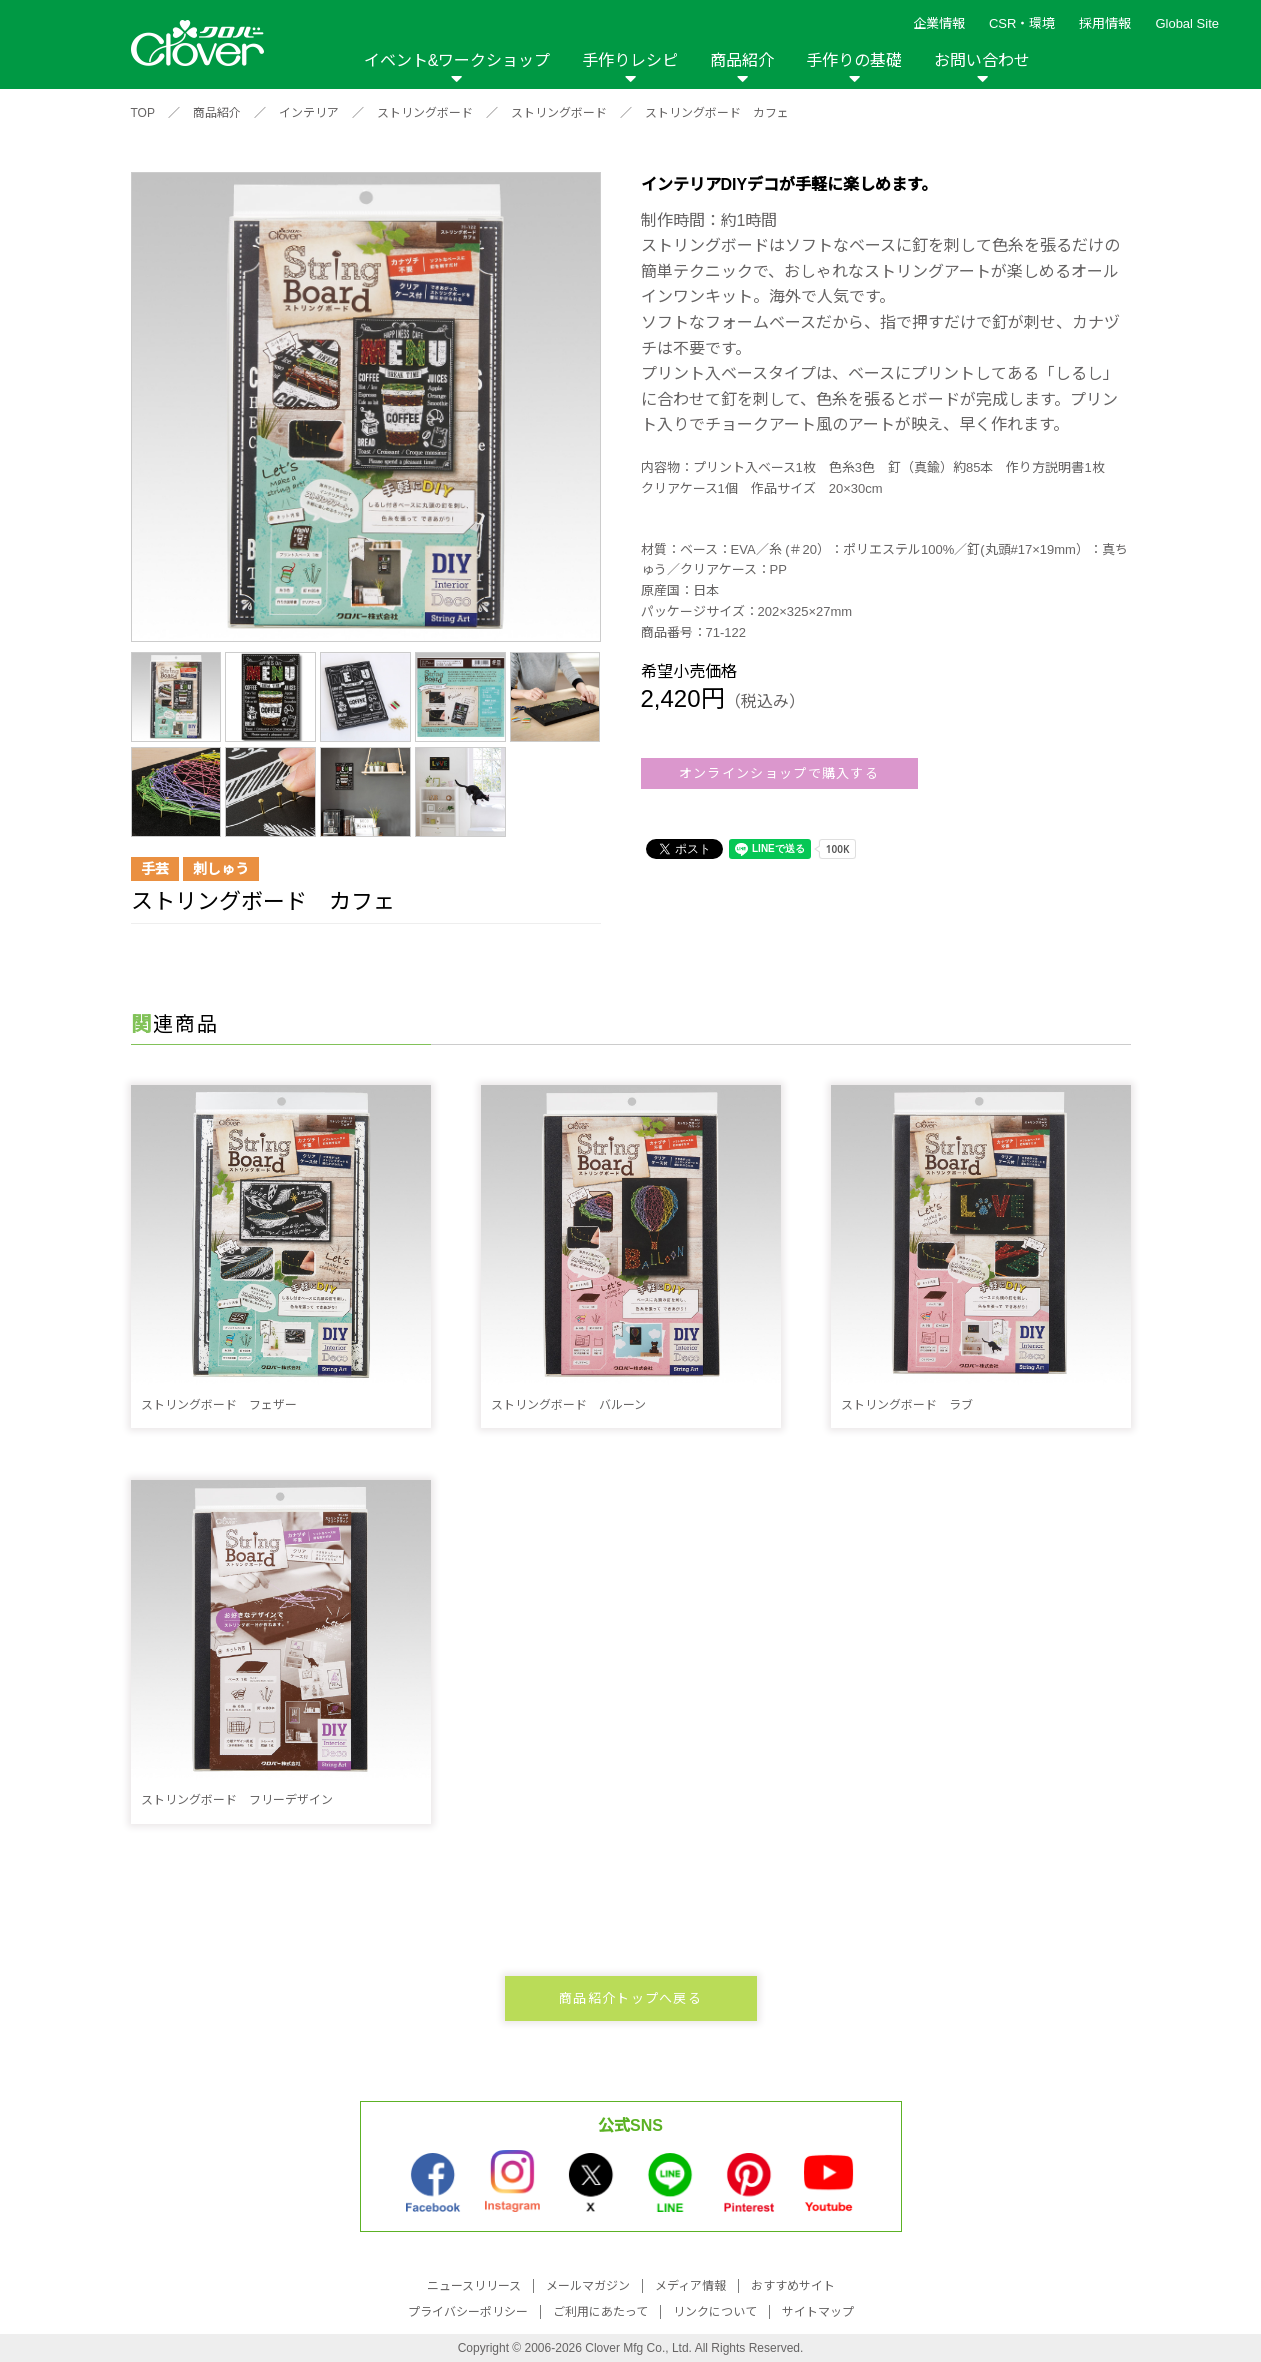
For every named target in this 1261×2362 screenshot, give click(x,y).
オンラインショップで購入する (779, 773)
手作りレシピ (630, 60)
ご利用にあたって (600, 2312)
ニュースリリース (474, 2286)
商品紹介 (742, 60)
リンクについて (715, 2312)
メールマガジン (588, 2286)
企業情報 (939, 23)
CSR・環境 (1022, 23)
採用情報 (1105, 23)
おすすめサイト (793, 2286)
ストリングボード (425, 113)
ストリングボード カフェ (717, 113)
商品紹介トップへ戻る (630, 1998)
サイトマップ (818, 2312)
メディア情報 (690, 2286)
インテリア (309, 113)
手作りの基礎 (854, 60)
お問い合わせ (982, 60)
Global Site (1187, 23)
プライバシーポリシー (468, 2312)
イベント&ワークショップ (457, 60)
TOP (143, 113)
